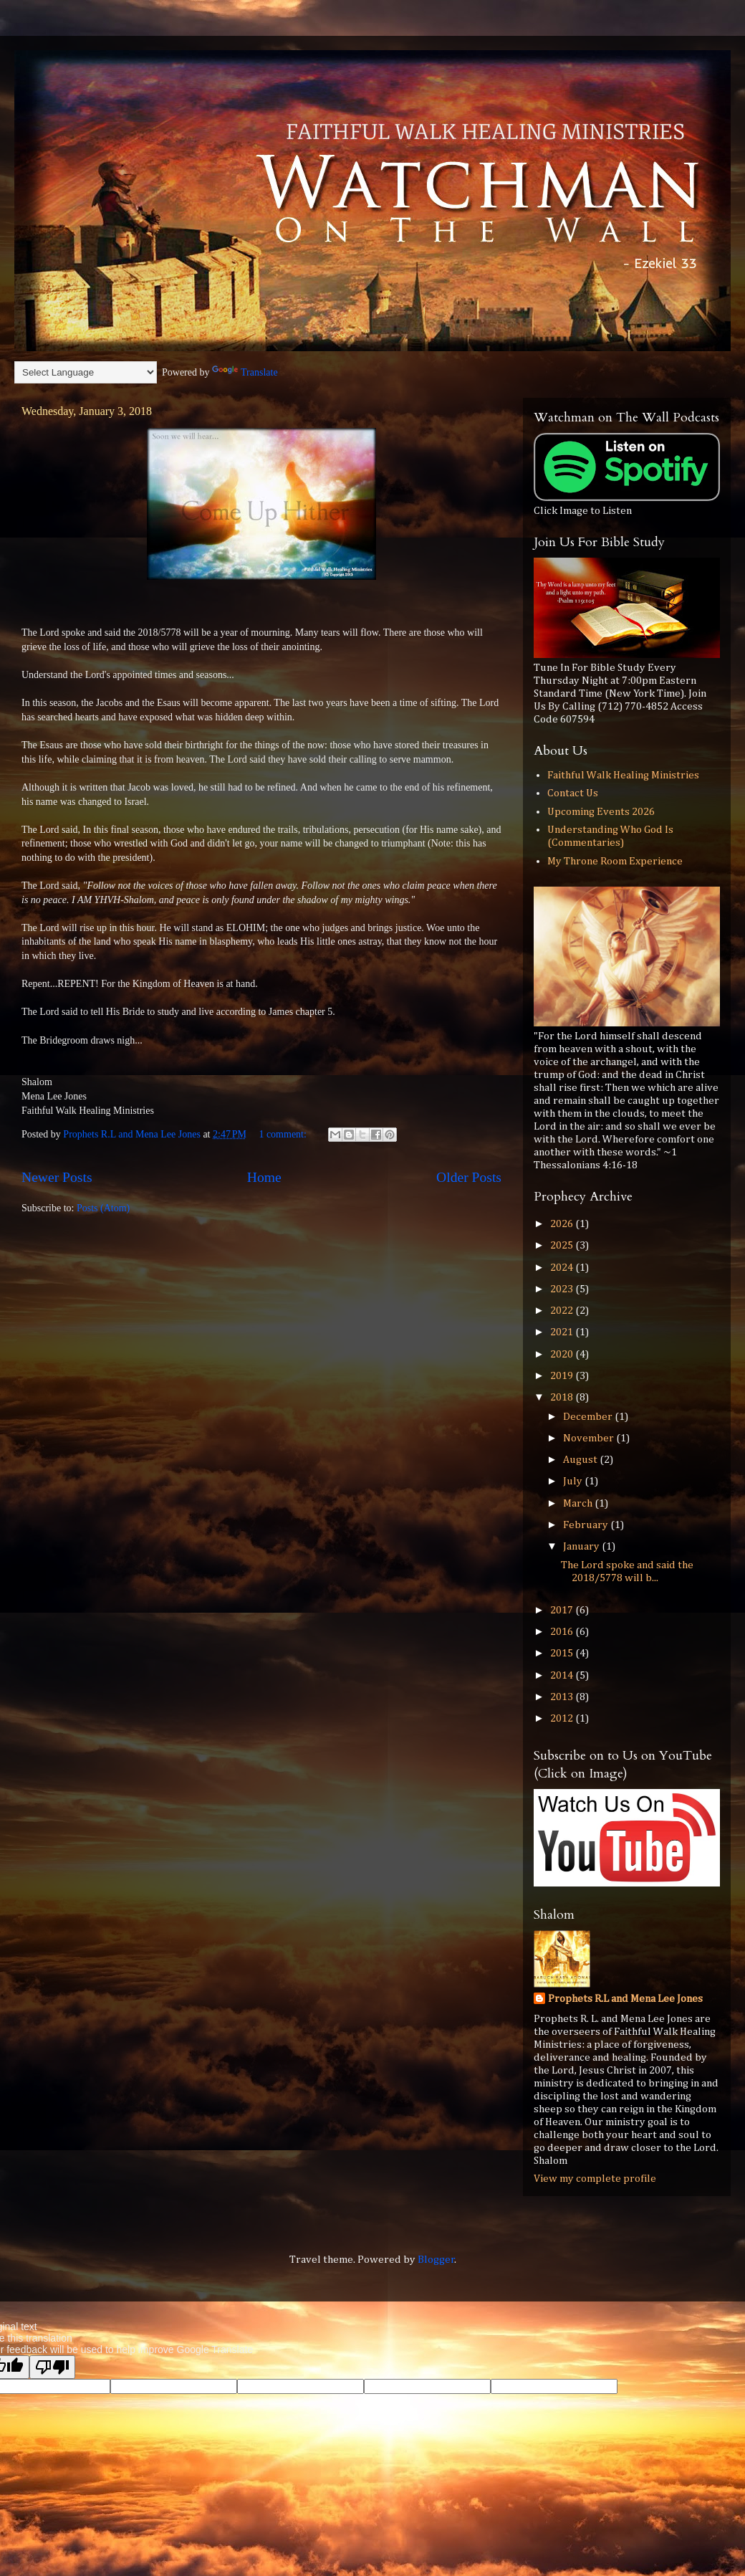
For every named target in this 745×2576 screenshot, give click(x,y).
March (579, 1503)
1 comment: (284, 1134)
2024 (562, 1267)
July (574, 1481)
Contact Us (572, 793)
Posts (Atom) (103, 1208)
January (582, 1546)
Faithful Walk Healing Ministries (623, 775)
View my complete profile (595, 2178)
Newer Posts (56, 1177)
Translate (245, 372)
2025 (562, 1245)
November (589, 1438)
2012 (562, 1718)
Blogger (436, 2259)
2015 (562, 1653)
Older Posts (468, 1177)
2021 (562, 1332)
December (589, 1416)
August (581, 1459)
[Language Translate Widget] (85, 372)
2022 (562, 1310)
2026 (562, 1223)
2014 (562, 1675)
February (586, 1525)
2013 (562, 1697)
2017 (562, 1610)
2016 (562, 1631)
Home (264, 1177)
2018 (562, 1397)
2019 (562, 1375)
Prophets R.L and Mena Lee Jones (625, 1998)
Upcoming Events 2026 (601, 811)
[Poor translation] (52, 2367)
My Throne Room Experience (615, 861)
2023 (562, 1289)
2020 (562, 1354)
